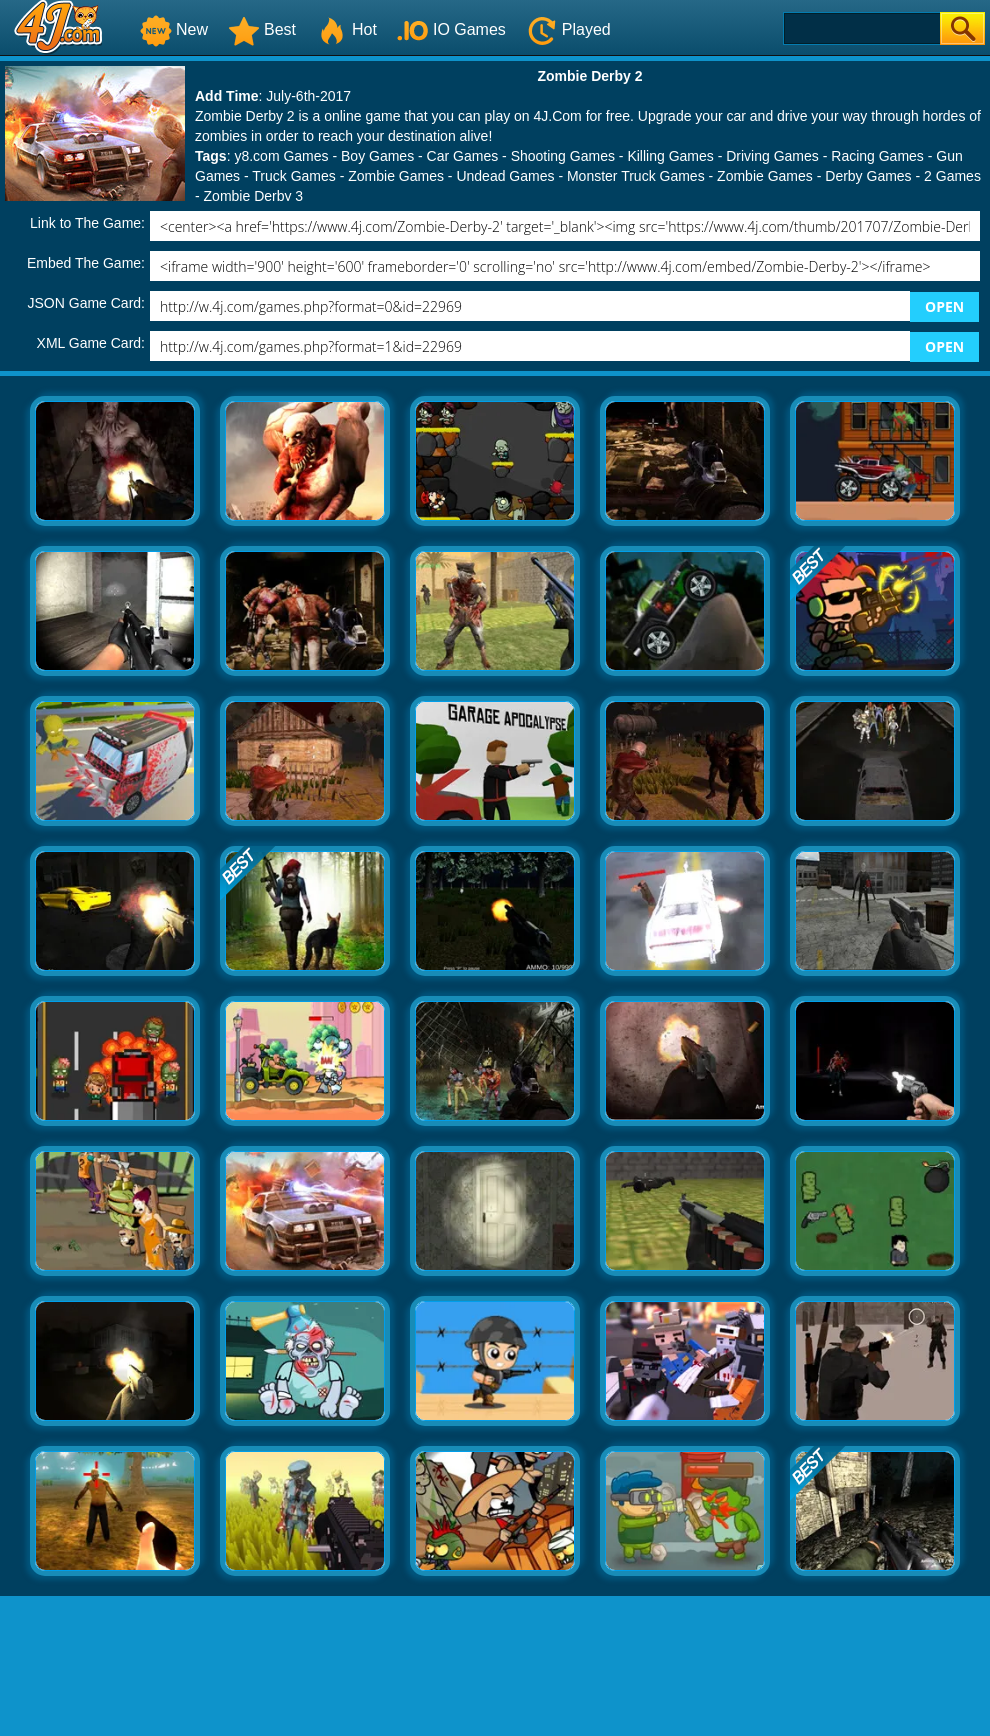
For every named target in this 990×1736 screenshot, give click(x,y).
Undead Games (505, 176)
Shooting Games (563, 156)
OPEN (944, 306)
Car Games (463, 156)
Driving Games (772, 156)
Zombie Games (396, 176)
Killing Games (670, 156)
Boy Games (377, 156)
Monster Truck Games (636, 176)
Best (262, 29)
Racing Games (877, 156)
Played (568, 29)
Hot (346, 29)
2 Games (952, 176)
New (174, 29)
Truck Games (294, 176)
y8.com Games (281, 156)
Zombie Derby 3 (254, 196)
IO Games (451, 29)
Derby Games (868, 176)
